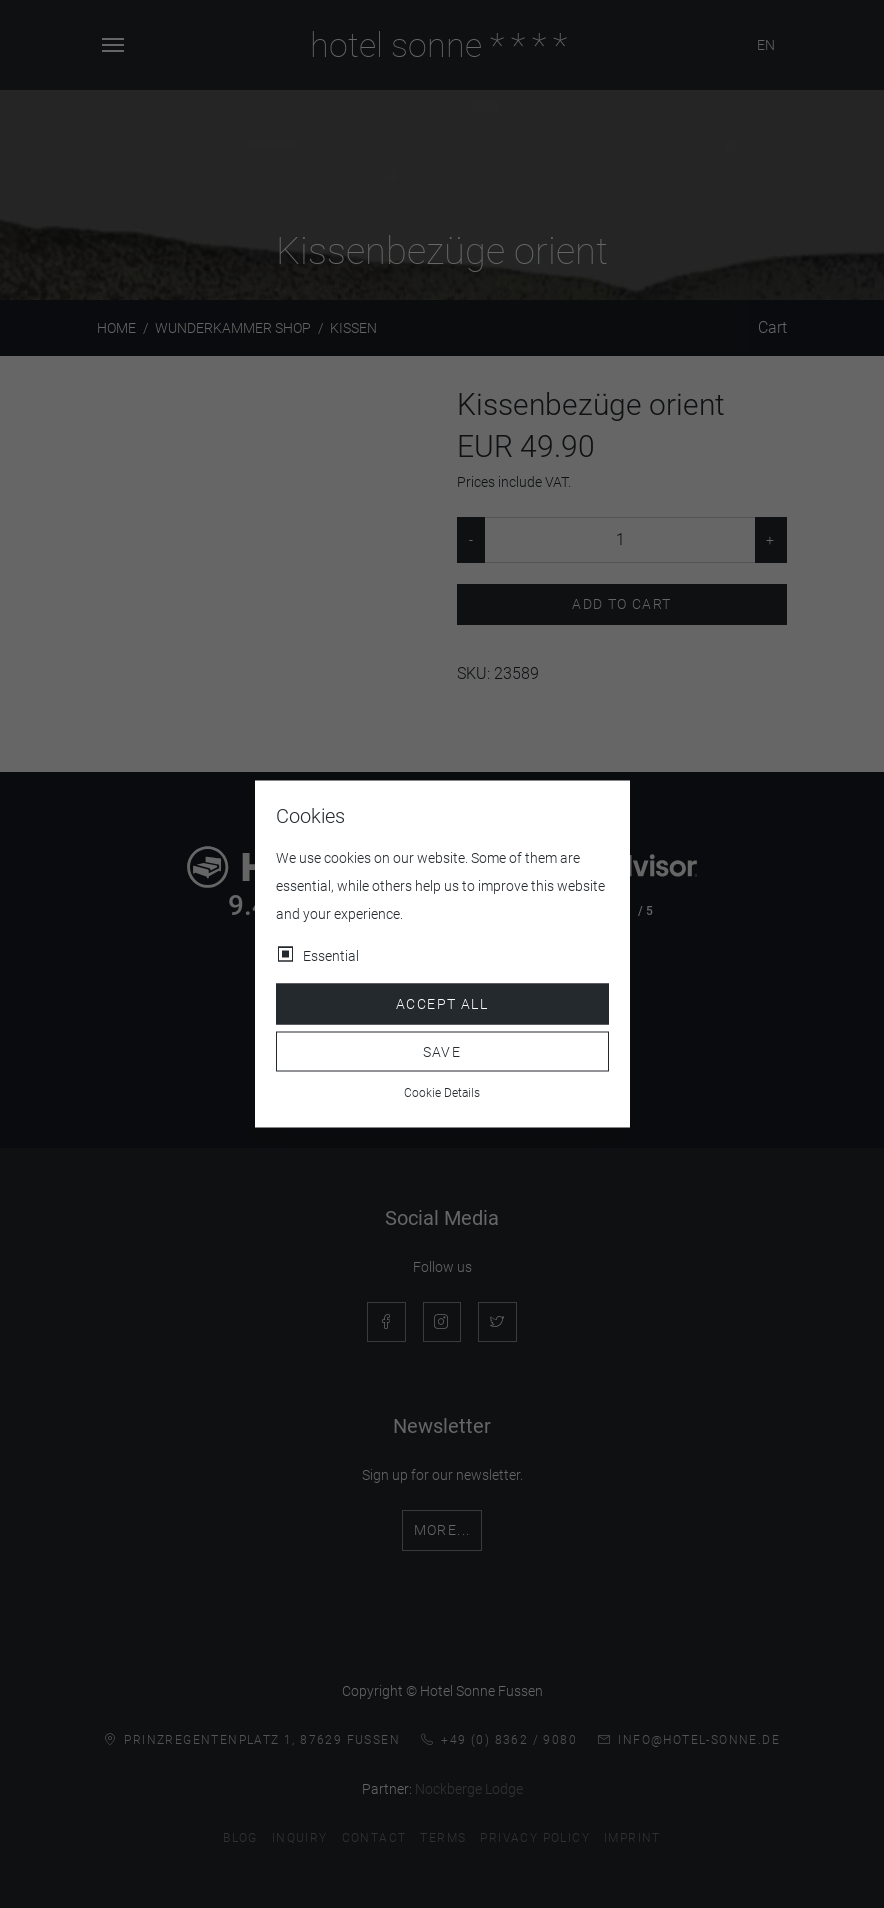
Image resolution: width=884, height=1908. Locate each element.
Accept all (442, 1004)
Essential (331, 956)
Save (442, 1051)
